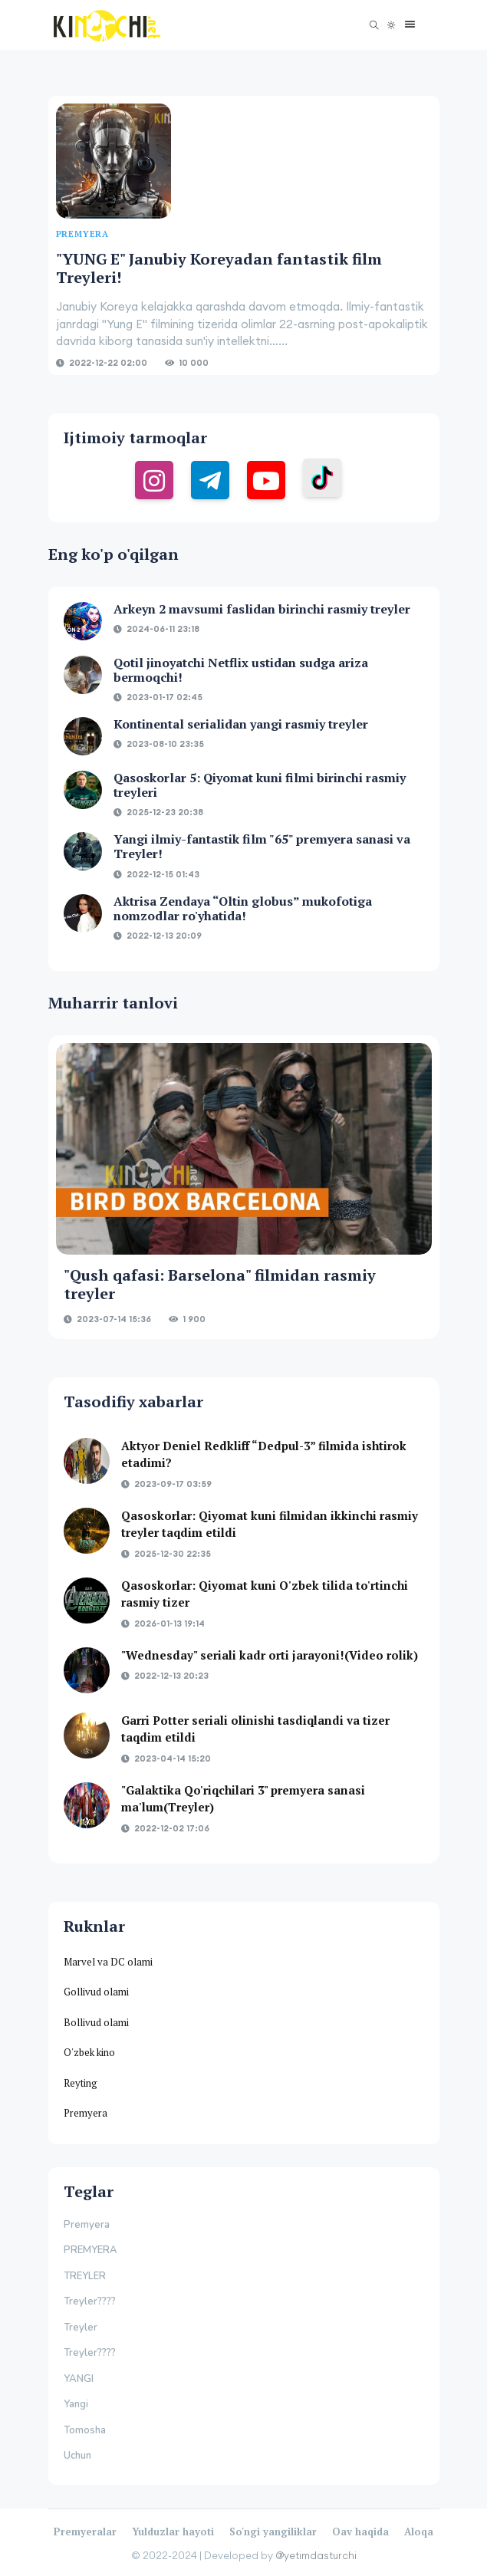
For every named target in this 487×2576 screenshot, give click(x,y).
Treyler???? (90, 2301)
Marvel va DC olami (108, 1962)
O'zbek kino (89, 2052)
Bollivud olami (96, 2022)
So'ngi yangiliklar (273, 2531)
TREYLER (85, 2276)
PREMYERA (90, 2250)
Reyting (80, 2083)
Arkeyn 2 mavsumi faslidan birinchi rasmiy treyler (262, 608)
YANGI (79, 2379)
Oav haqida (360, 2531)
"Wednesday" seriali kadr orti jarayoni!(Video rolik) (269, 1655)
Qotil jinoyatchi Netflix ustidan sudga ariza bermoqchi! (241, 670)
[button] (406, 25)
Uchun (77, 2455)
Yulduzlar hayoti (173, 2531)
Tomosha (85, 2430)
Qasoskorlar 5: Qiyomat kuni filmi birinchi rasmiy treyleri (260, 785)
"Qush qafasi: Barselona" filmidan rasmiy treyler (220, 1284)
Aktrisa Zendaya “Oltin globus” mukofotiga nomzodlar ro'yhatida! (243, 908)
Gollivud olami (96, 1992)
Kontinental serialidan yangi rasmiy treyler (241, 724)
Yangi (76, 2404)
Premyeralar (85, 2531)
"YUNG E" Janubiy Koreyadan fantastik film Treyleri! (219, 268)
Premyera (85, 2113)
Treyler (80, 2327)
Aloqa (418, 2531)
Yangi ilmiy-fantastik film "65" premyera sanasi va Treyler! (262, 846)
